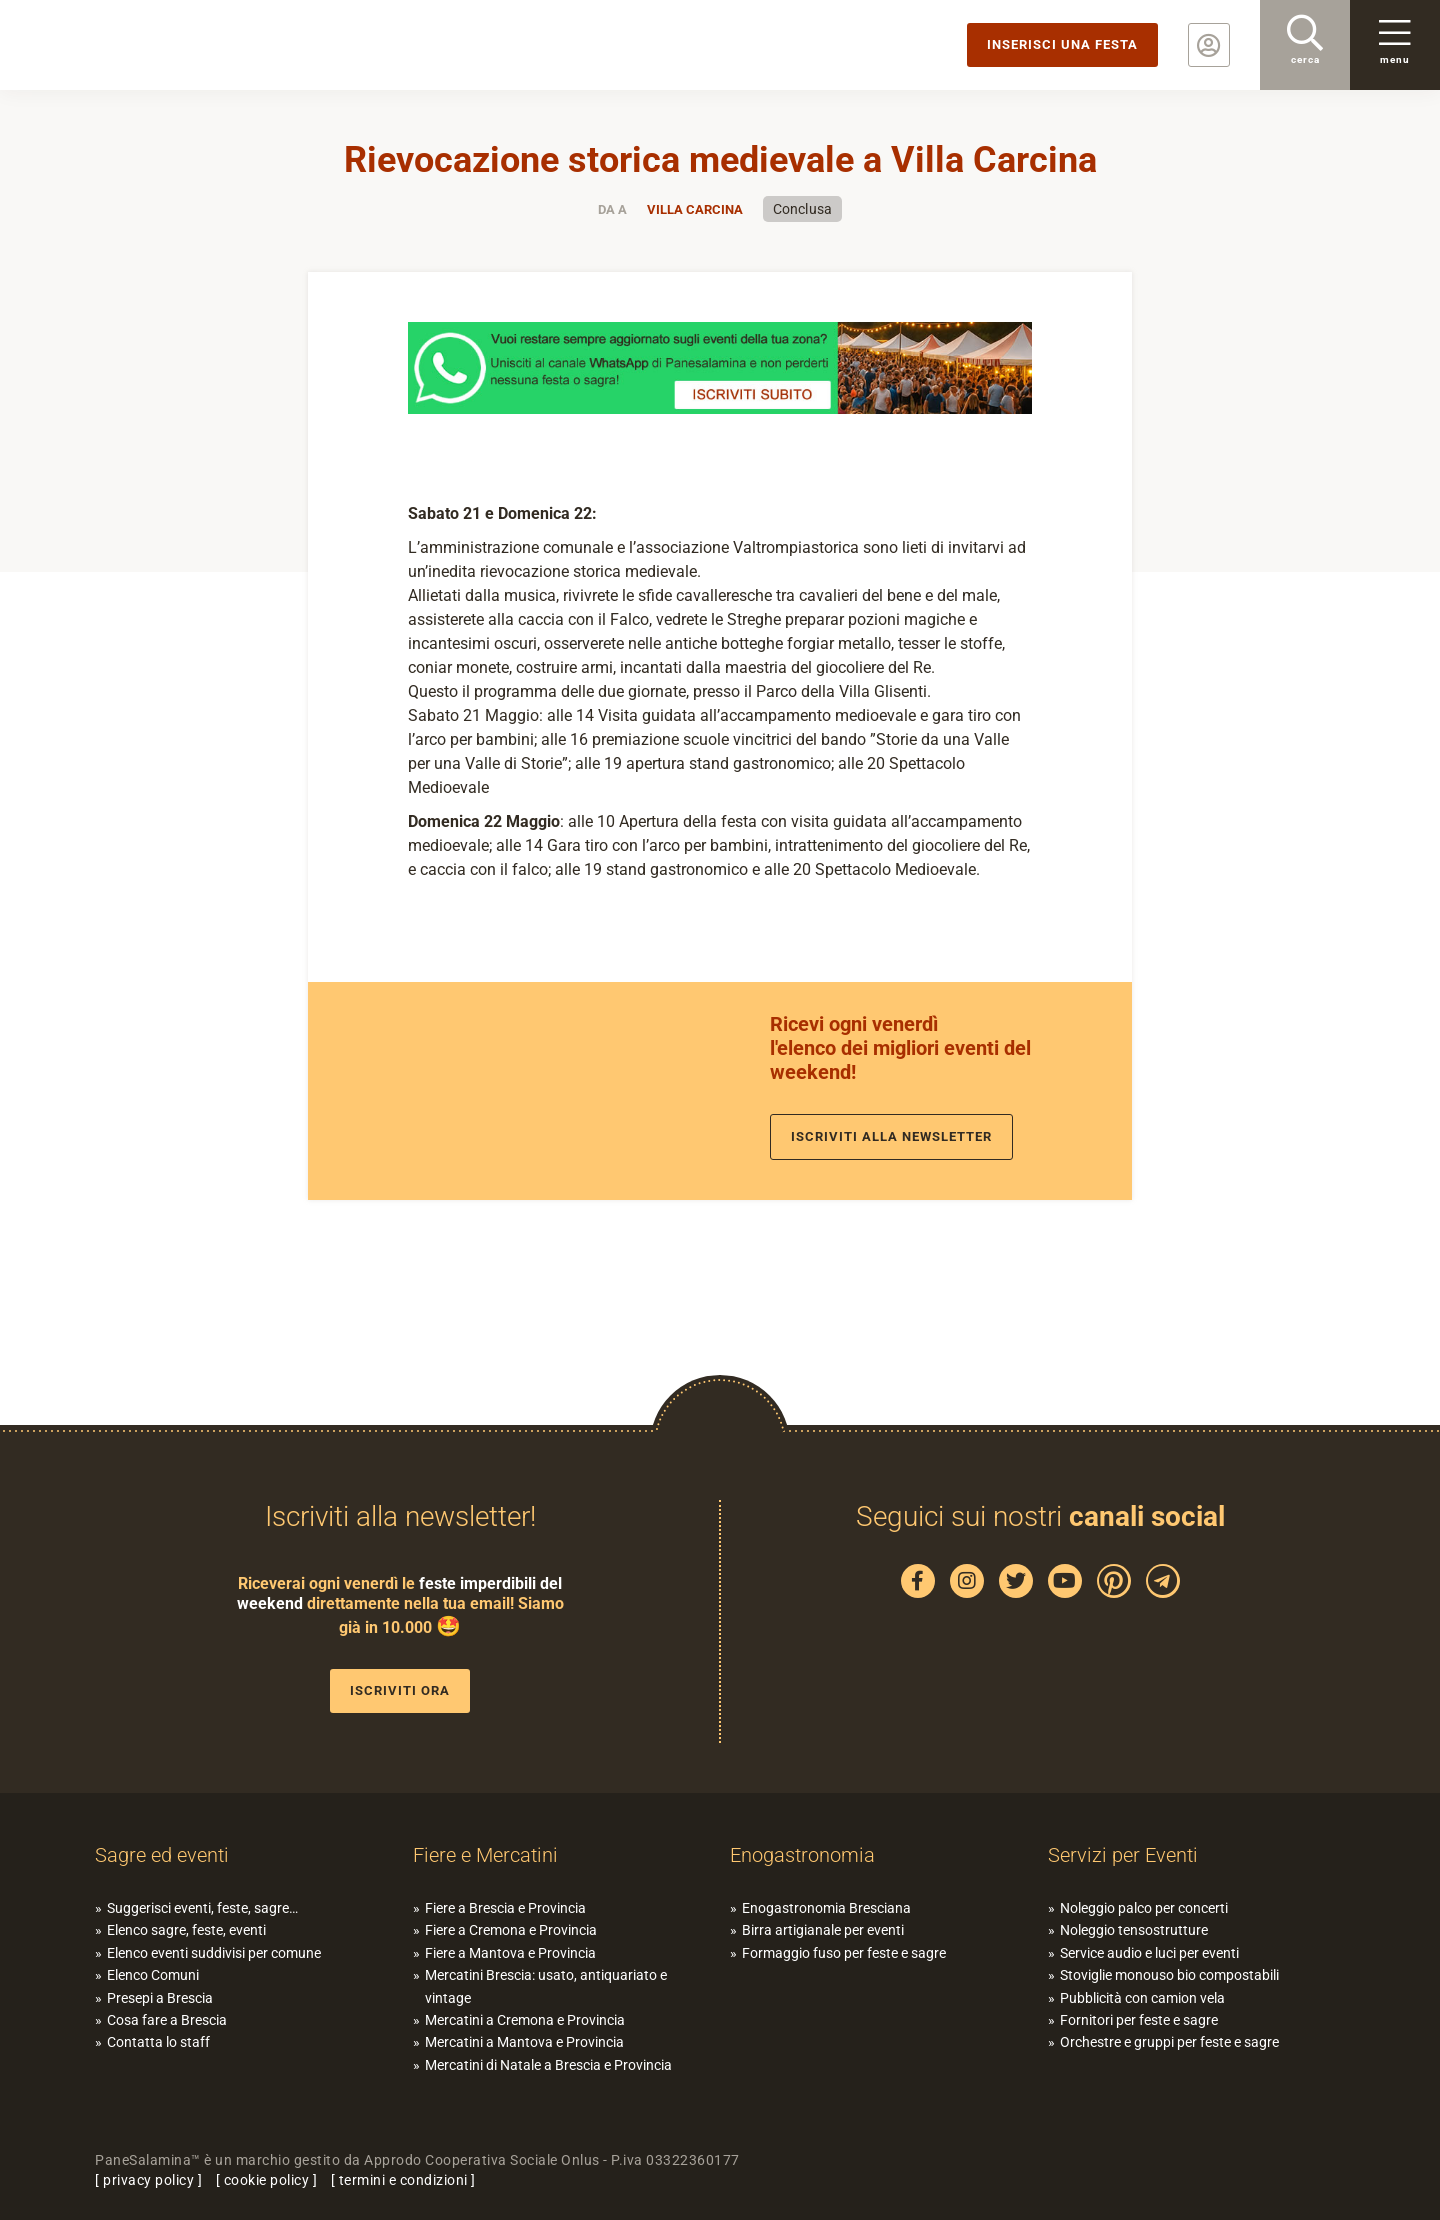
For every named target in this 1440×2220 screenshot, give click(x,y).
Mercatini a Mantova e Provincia (524, 2042)
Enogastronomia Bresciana (826, 1908)
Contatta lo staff (158, 2042)
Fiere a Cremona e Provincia (511, 1930)
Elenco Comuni (153, 1975)
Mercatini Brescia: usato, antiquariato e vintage (546, 1986)
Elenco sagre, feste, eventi (186, 1930)
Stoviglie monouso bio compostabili (1169, 1975)
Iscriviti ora (400, 1690)
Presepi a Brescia (160, 1998)
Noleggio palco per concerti (1144, 1908)
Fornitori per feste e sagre (1139, 2020)
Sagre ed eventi (162, 1855)
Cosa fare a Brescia (167, 2020)
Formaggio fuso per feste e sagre (844, 1953)
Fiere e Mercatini (485, 1855)
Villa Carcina (695, 209)
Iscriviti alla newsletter (891, 1136)
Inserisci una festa (1062, 44)
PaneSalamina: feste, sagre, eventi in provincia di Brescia (155, 45)
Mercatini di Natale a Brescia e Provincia (548, 2065)
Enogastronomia (802, 1855)
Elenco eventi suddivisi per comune (214, 1953)
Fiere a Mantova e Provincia (510, 1953)
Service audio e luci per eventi (1149, 1953)
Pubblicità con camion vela (1142, 1998)
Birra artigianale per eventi (823, 1930)
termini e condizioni (403, 2180)
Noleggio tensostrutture (1134, 1930)
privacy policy (148, 2180)
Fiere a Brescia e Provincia (505, 1908)
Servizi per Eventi (1123, 1855)
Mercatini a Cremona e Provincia (525, 2020)
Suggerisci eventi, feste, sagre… (202, 1908)
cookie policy (267, 2180)
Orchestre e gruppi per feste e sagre (1169, 2042)
